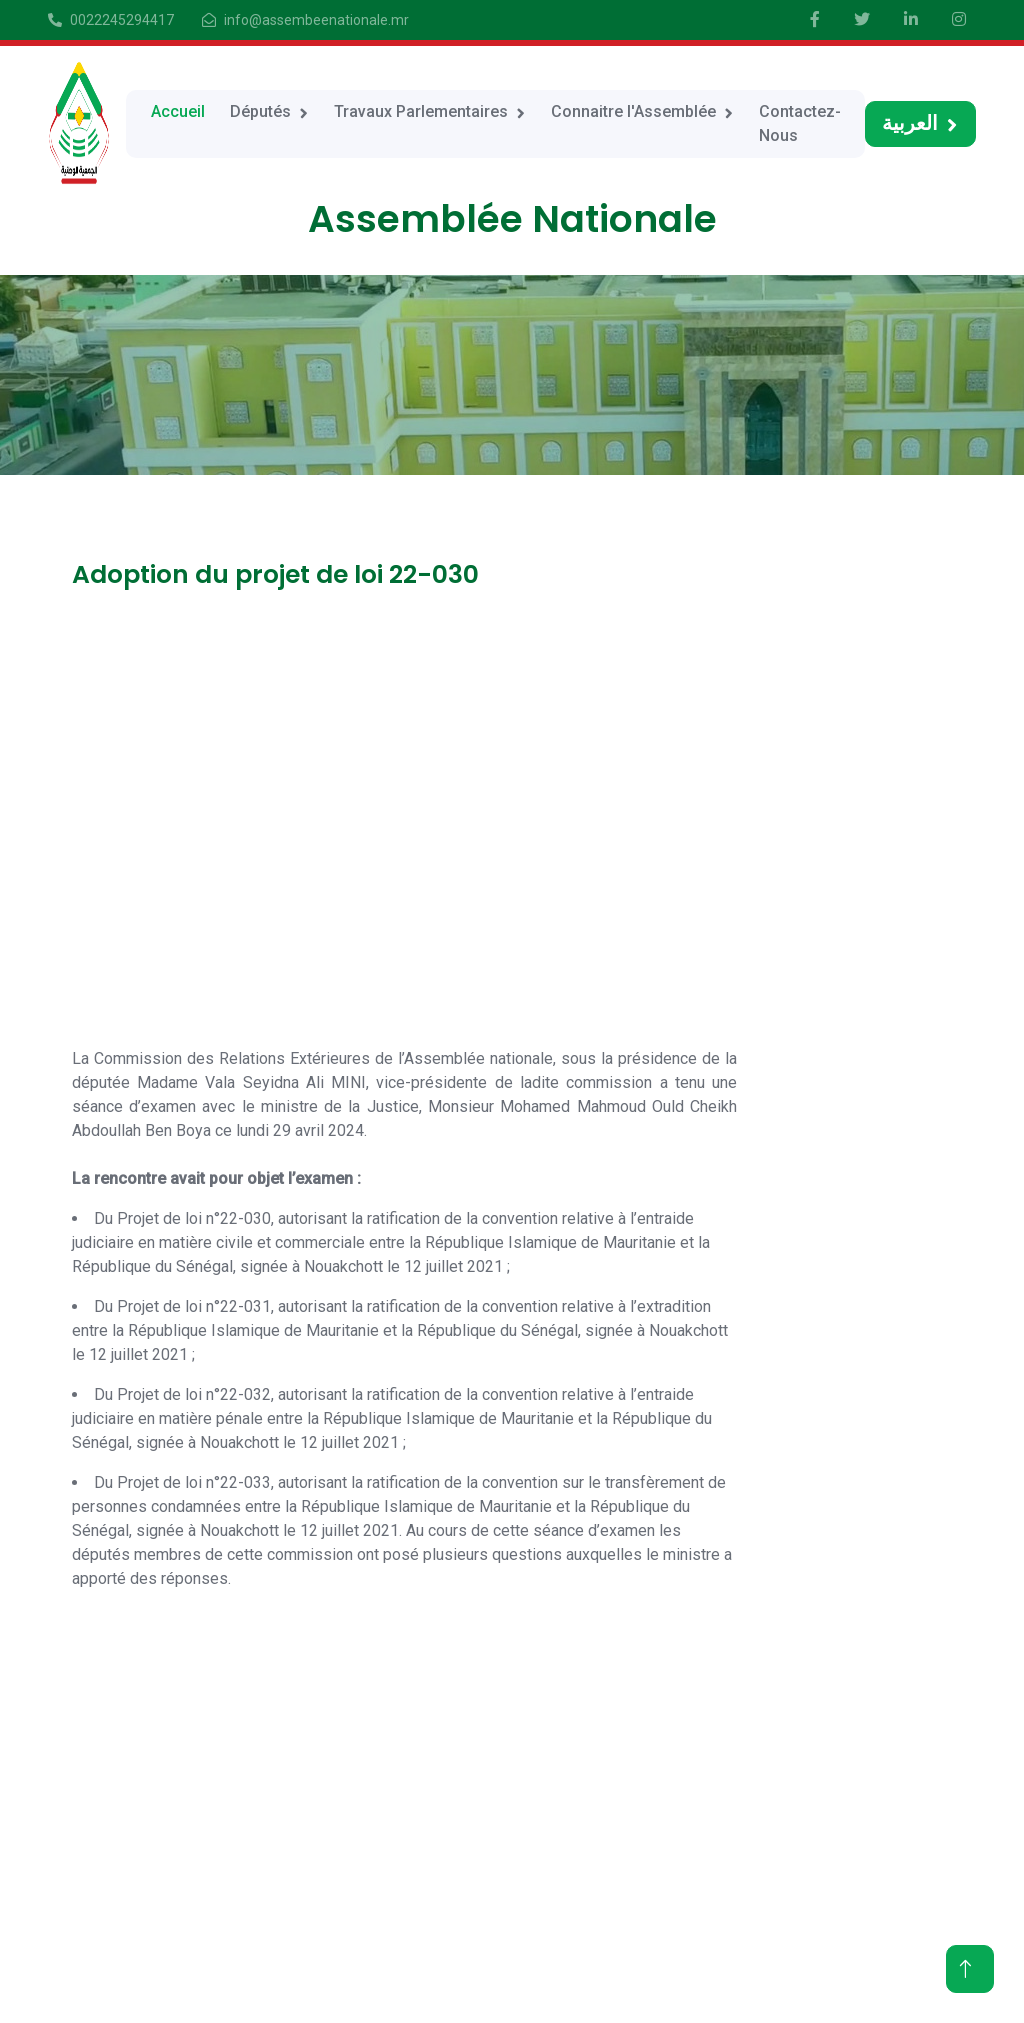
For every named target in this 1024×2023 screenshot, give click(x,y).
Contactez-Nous (800, 123)
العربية (910, 123)
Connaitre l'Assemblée (633, 111)
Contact (745, 1924)
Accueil (178, 111)
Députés (260, 111)
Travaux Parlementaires (421, 111)
